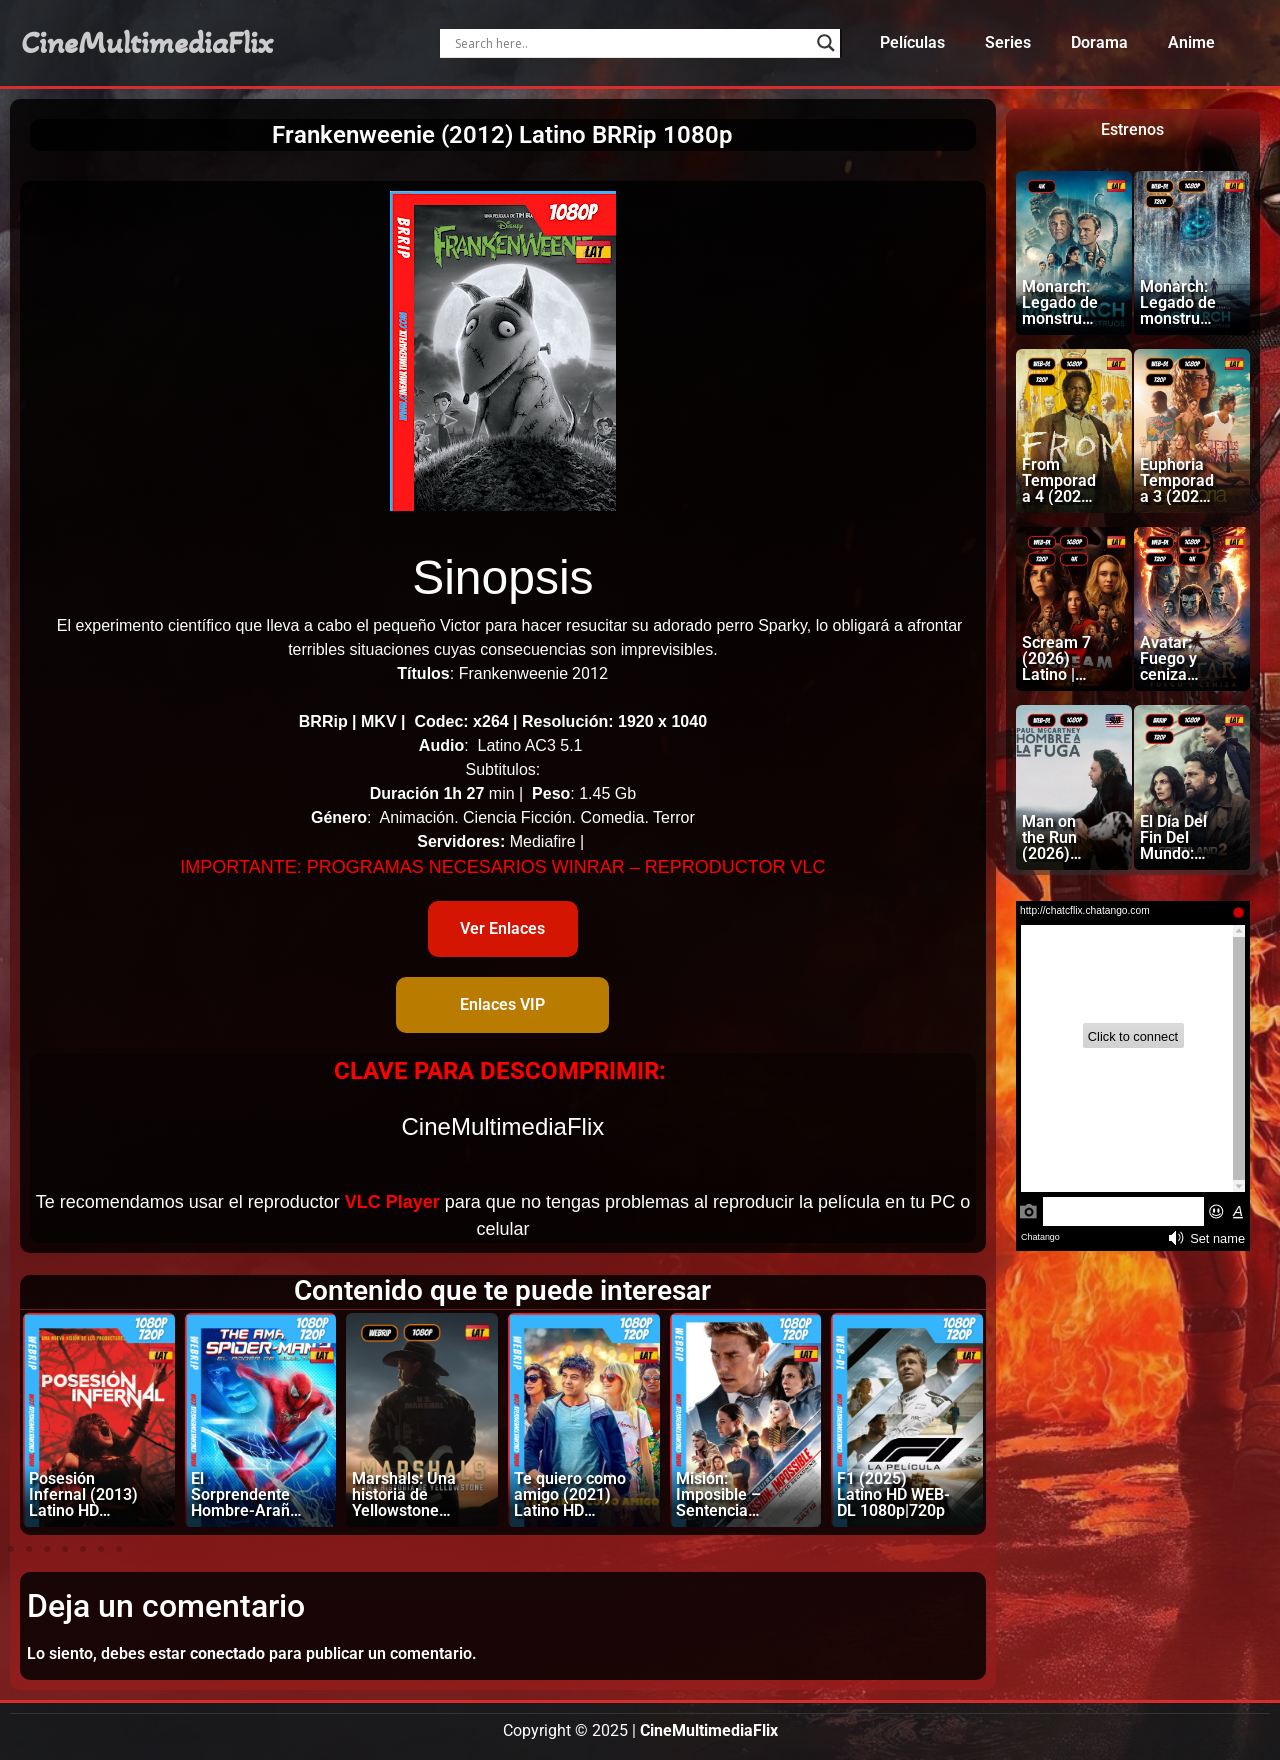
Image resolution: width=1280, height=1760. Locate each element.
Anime (1191, 42)
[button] (11, 1549)
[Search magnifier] (826, 43)
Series (1008, 42)
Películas (912, 42)
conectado (227, 1653)
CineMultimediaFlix (147, 43)
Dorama (1099, 42)
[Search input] (630, 43)
